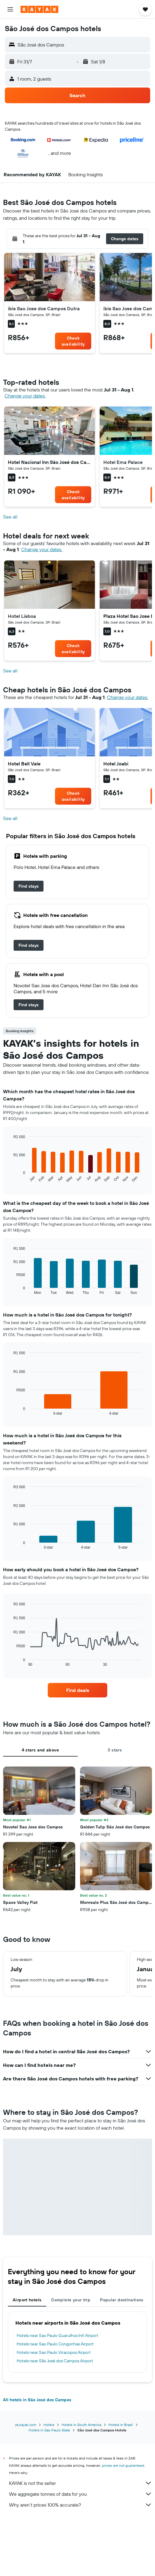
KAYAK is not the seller (80, 2483)
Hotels (49, 2424)
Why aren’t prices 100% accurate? (80, 2504)
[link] (73, 341)
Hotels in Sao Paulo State (49, 2430)
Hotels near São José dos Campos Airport (55, 2361)
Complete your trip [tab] (70, 2300)
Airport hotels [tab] (27, 2300)
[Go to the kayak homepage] (39, 9)
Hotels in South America (81, 2424)
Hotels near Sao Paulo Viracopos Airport (54, 2352)
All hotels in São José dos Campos (37, 2399)
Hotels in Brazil (120, 2424)
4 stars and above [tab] (40, 1750)
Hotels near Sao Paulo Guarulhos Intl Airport (57, 2335)
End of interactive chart (10, 1410)
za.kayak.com (25, 2424)
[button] (10, 9)
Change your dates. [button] (25, 396)
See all (10, 517)
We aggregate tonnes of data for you (80, 2494)
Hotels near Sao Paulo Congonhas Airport (55, 2344)
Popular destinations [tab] (122, 2300)
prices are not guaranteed (123, 2465)
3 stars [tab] (115, 1750)
